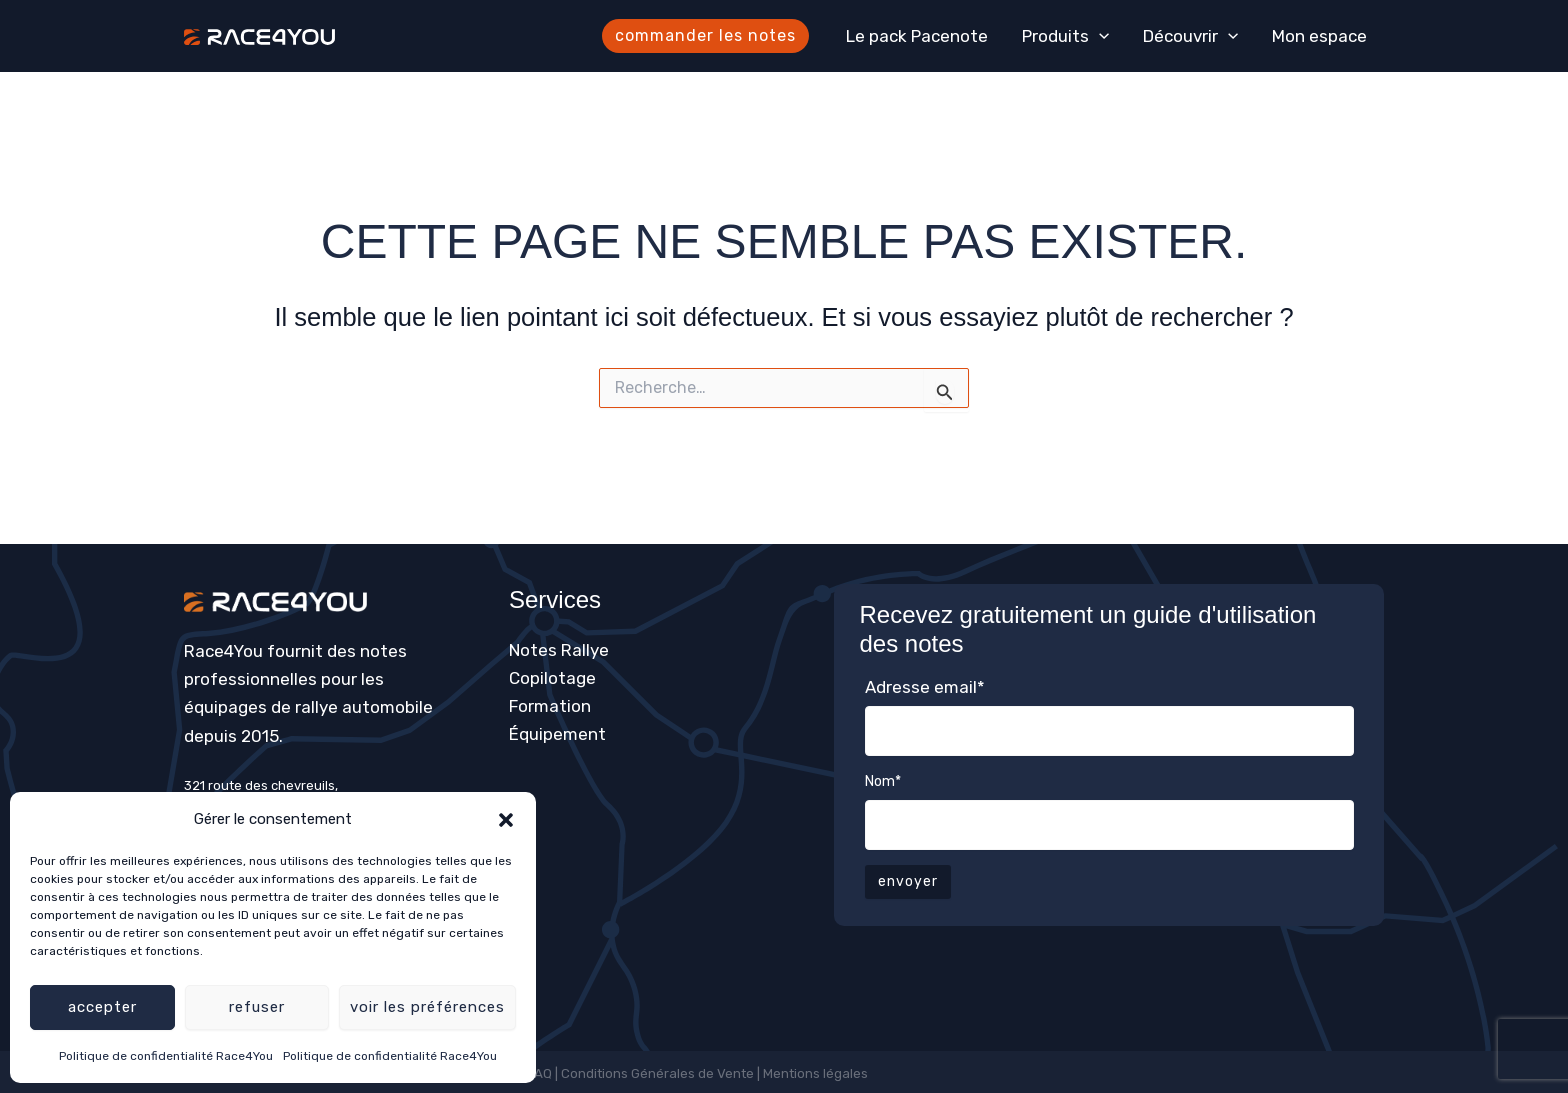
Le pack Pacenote (917, 36)
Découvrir (1190, 36)
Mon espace (1319, 36)
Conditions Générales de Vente (657, 1073)
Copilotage (552, 678)
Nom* (883, 781)
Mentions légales (817, 1073)
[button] (506, 820)
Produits (1065, 36)
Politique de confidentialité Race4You (166, 1056)
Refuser (257, 1007)
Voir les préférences (427, 1007)
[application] (1099, 36)
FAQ (540, 1073)
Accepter (102, 1007)
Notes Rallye (559, 650)
